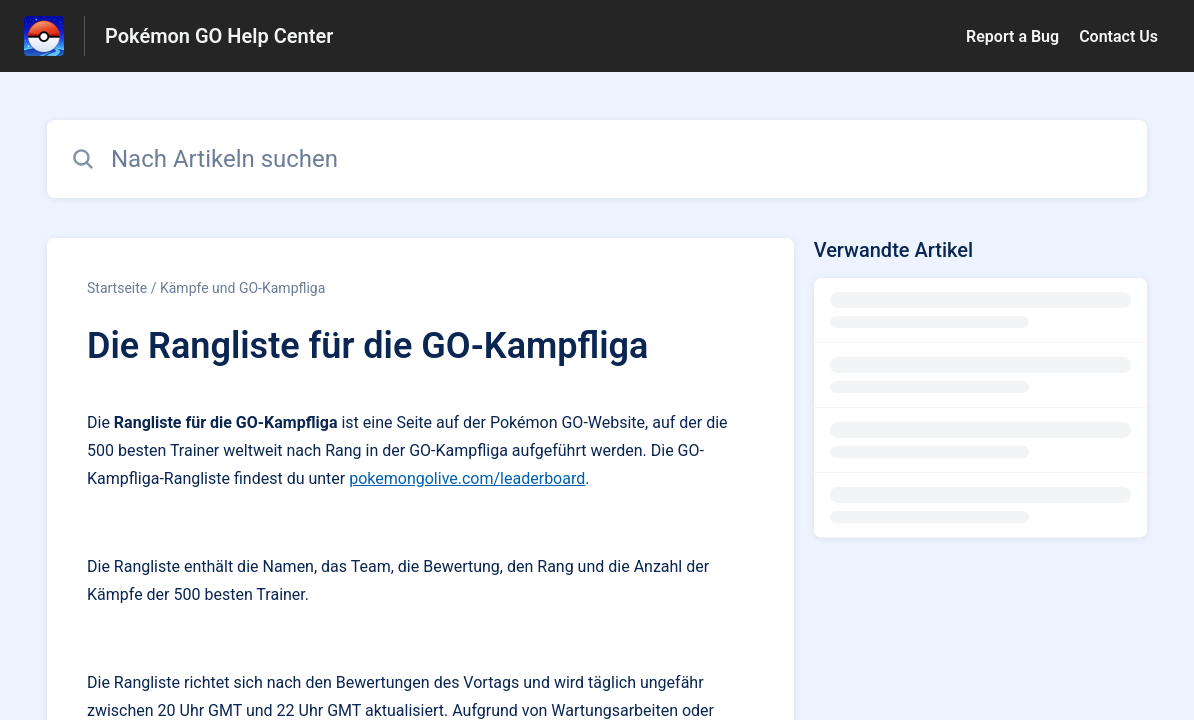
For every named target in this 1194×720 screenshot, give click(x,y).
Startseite (117, 288)
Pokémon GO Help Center (219, 36)
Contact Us (1118, 36)
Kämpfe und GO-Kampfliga (242, 288)
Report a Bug (1012, 36)
